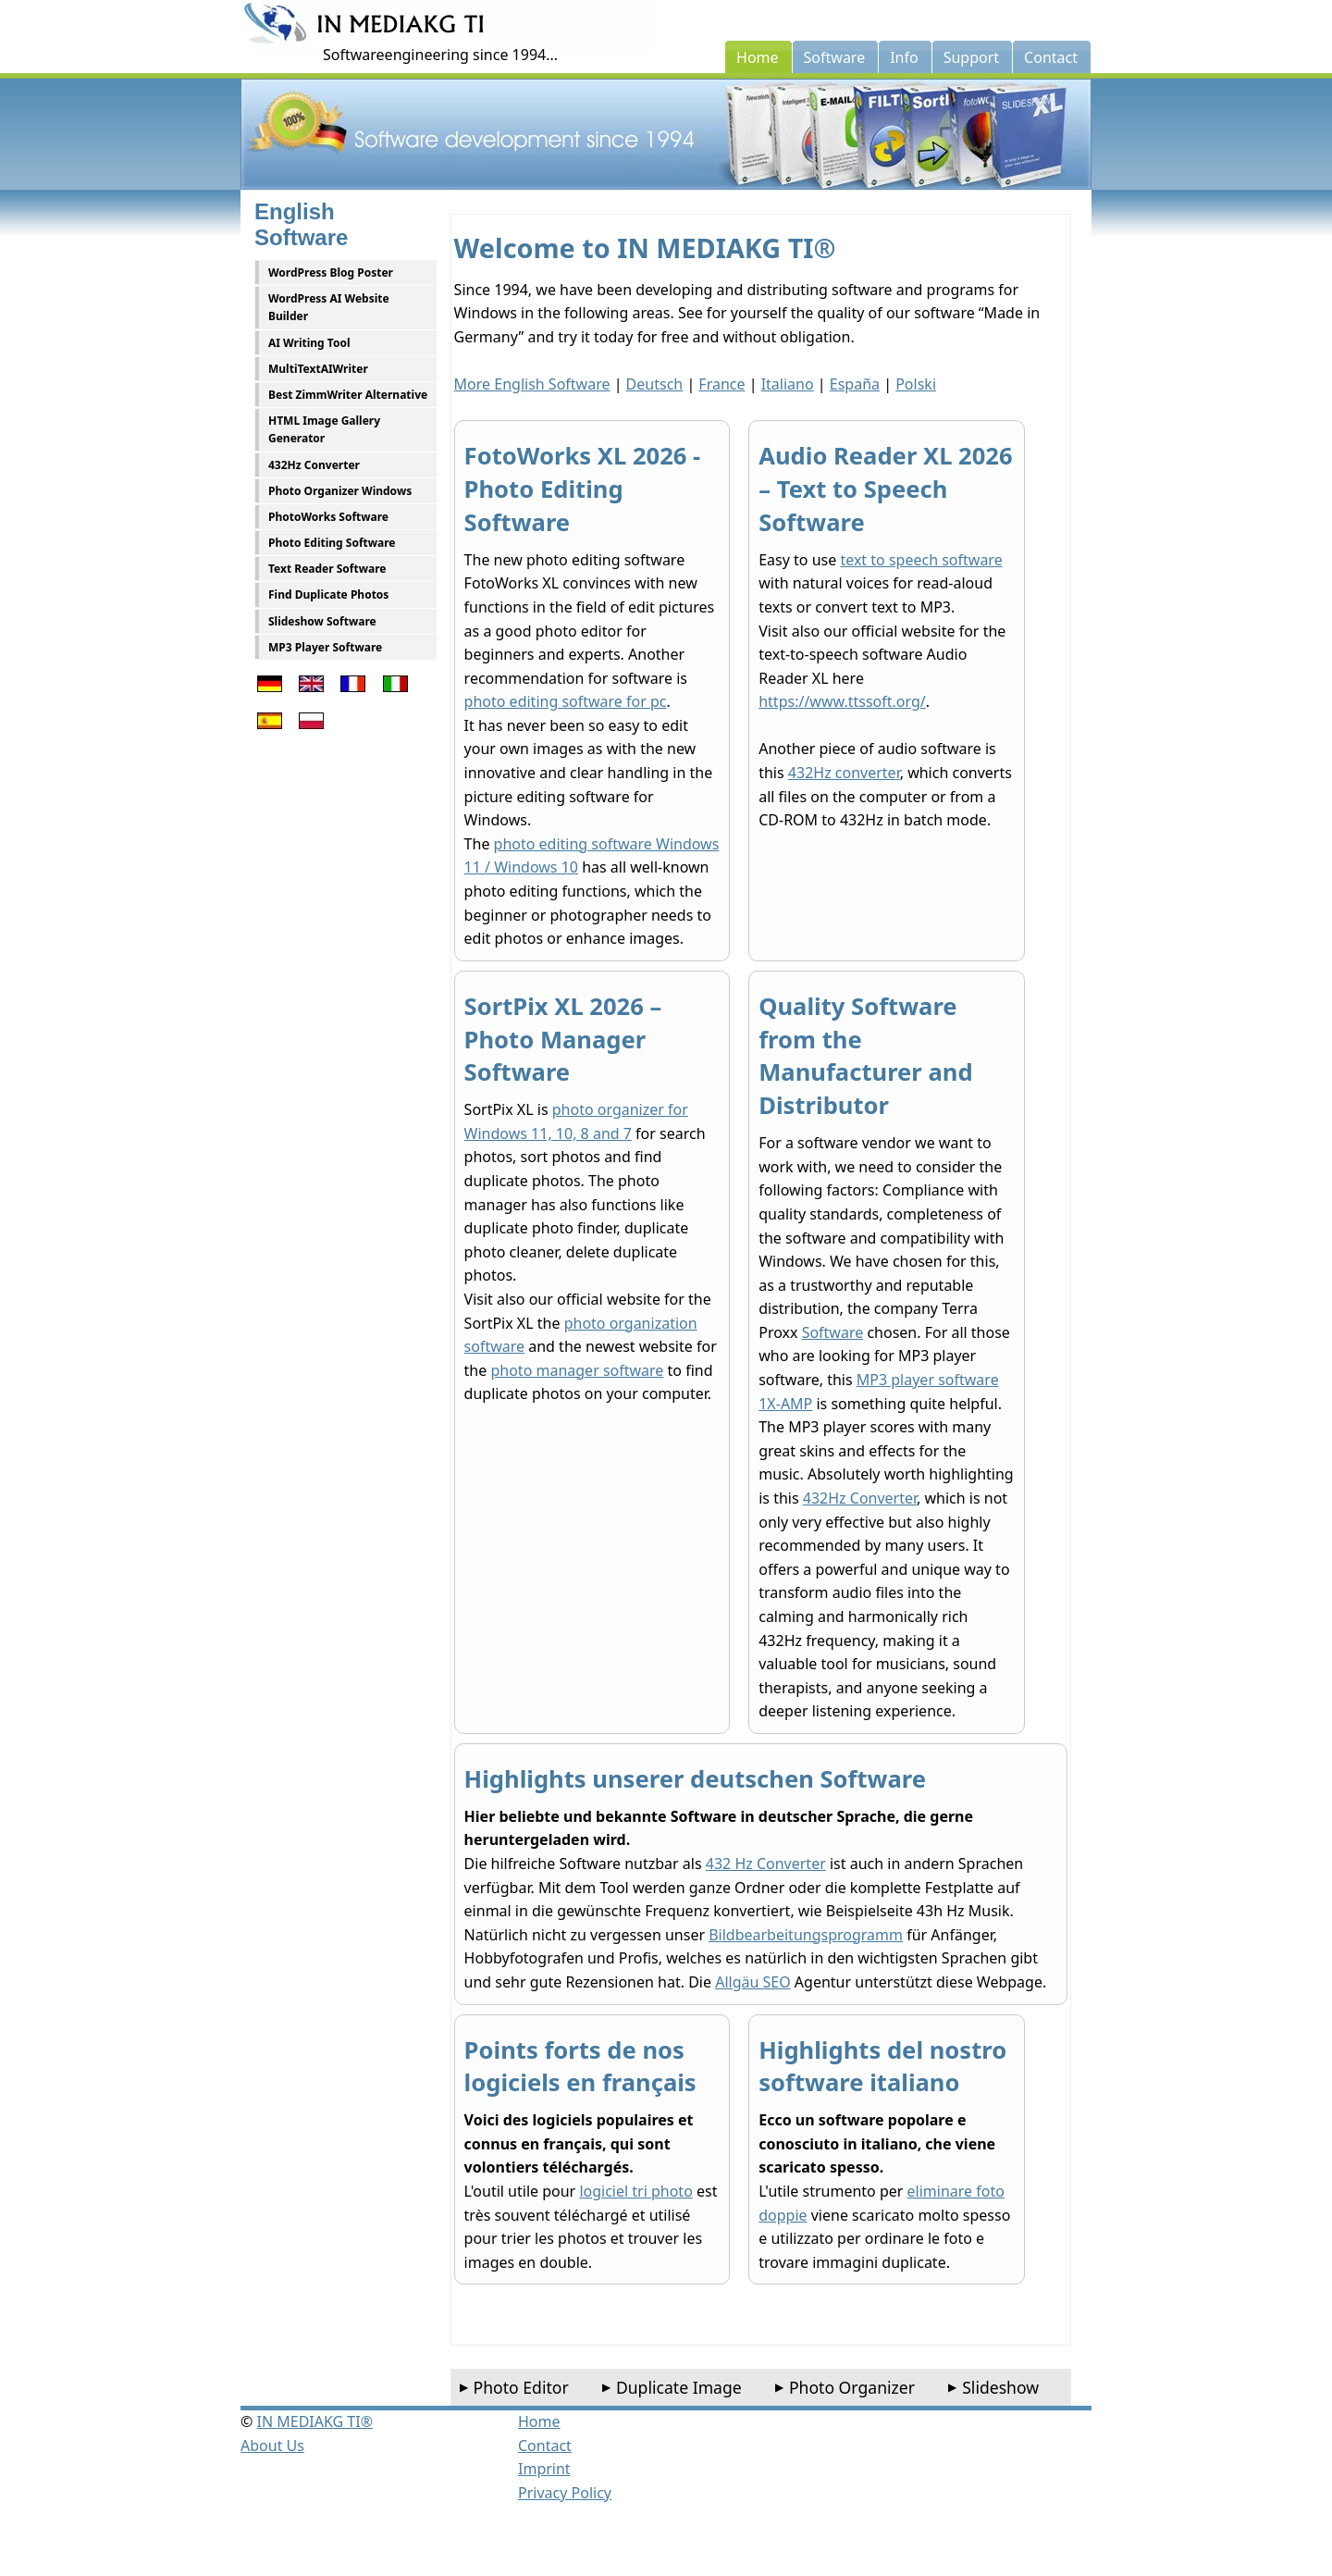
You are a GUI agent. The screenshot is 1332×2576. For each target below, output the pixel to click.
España (855, 384)
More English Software (532, 384)
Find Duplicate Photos (328, 594)
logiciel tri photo (635, 2191)
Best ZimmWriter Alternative (347, 394)
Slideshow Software (322, 621)
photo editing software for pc (565, 701)
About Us (272, 2445)
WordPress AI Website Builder (328, 307)
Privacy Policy (564, 2493)
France (721, 384)
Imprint (544, 2468)
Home (539, 2421)
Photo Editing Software (332, 543)
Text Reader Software (327, 568)
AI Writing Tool (309, 343)
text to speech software (921, 560)
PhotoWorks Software (328, 517)
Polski (915, 384)
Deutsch (655, 384)
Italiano (787, 384)
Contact (545, 2445)
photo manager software (576, 1370)
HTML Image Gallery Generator (324, 429)
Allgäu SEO (753, 1982)
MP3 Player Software (325, 647)
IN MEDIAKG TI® (314, 2421)
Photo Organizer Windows (340, 491)
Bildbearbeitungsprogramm (806, 1935)
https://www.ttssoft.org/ (842, 701)
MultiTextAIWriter (318, 369)
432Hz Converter (314, 465)
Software (833, 1332)
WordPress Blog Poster (330, 272)
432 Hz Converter (766, 1863)
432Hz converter (844, 772)
